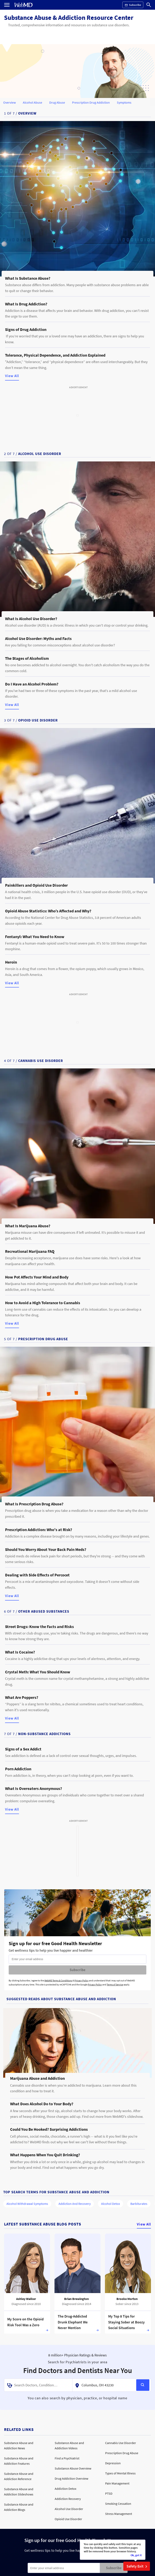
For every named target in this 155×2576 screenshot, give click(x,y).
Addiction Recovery (68, 2499)
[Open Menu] (6, 5)
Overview (9, 102)
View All (12, 375)
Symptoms (124, 102)
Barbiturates (138, 2204)
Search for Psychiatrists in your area (77, 2362)
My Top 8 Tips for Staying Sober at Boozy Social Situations (126, 2322)
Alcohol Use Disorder (69, 2509)
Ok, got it (136, 2555)
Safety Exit (138, 2566)
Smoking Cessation (118, 2504)
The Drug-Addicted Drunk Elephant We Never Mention (73, 2322)
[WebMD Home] (23, 5)
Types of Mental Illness (120, 2473)
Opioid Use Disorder (68, 2519)
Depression (113, 2463)
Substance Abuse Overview (73, 2468)
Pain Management (117, 2483)
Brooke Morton (127, 2299)
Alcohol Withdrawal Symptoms (27, 2204)
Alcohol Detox (110, 2204)
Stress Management (118, 2514)
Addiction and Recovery (75, 2204)
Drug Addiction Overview (71, 2478)
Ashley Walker (26, 2299)
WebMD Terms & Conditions (58, 1980)
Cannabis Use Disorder (120, 2443)
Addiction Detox (65, 2489)
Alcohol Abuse (32, 102)
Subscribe (78, 1969)
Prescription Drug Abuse (121, 2453)
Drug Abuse (57, 102)
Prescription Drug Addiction (91, 102)
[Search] (149, 5)
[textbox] (38, 2385)
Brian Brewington (76, 2299)
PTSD (108, 2493)
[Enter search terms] (64, 2568)
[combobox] (38, 2385)
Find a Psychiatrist (67, 2458)
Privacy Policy (81, 1980)
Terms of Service (115, 1984)
